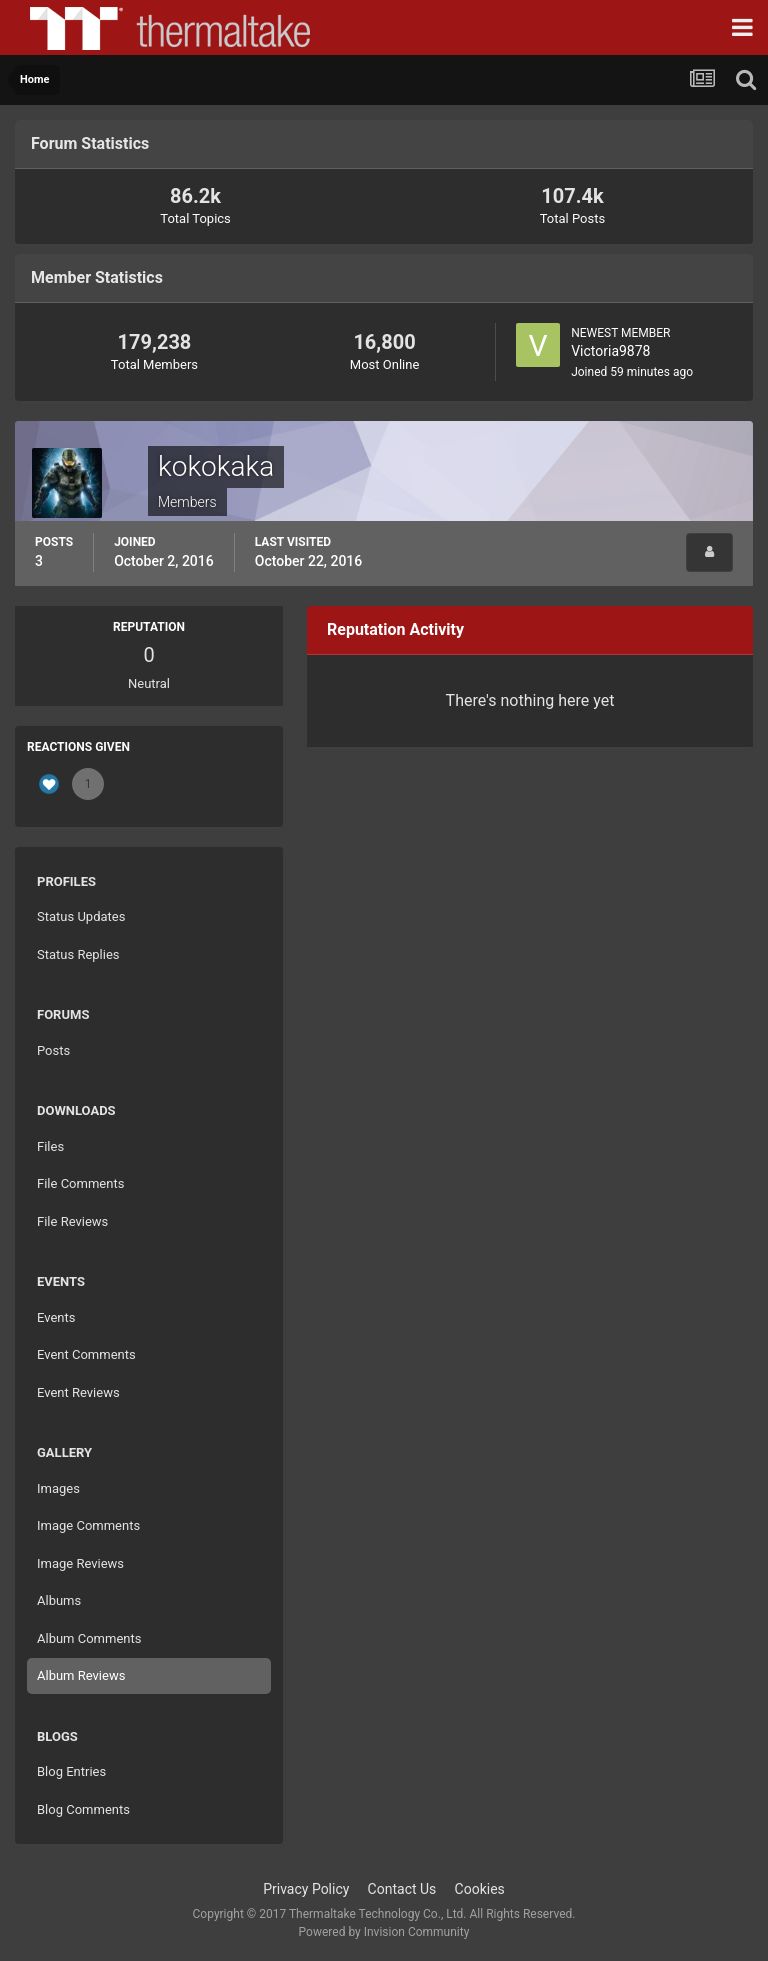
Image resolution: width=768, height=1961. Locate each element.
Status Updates (81, 916)
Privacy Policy (306, 1889)
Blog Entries (71, 1771)
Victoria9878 (610, 351)
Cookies (480, 1889)
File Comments (80, 1183)
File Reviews (72, 1221)
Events (56, 1317)
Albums (59, 1600)
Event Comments (86, 1354)
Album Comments (89, 1638)
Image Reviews (80, 1563)
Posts (53, 1050)
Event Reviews (78, 1392)
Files (50, 1146)
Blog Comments (83, 1809)
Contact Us (402, 1889)
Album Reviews (81, 1675)
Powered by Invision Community (384, 1932)
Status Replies (78, 954)
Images (58, 1488)
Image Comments (88, 1525)
